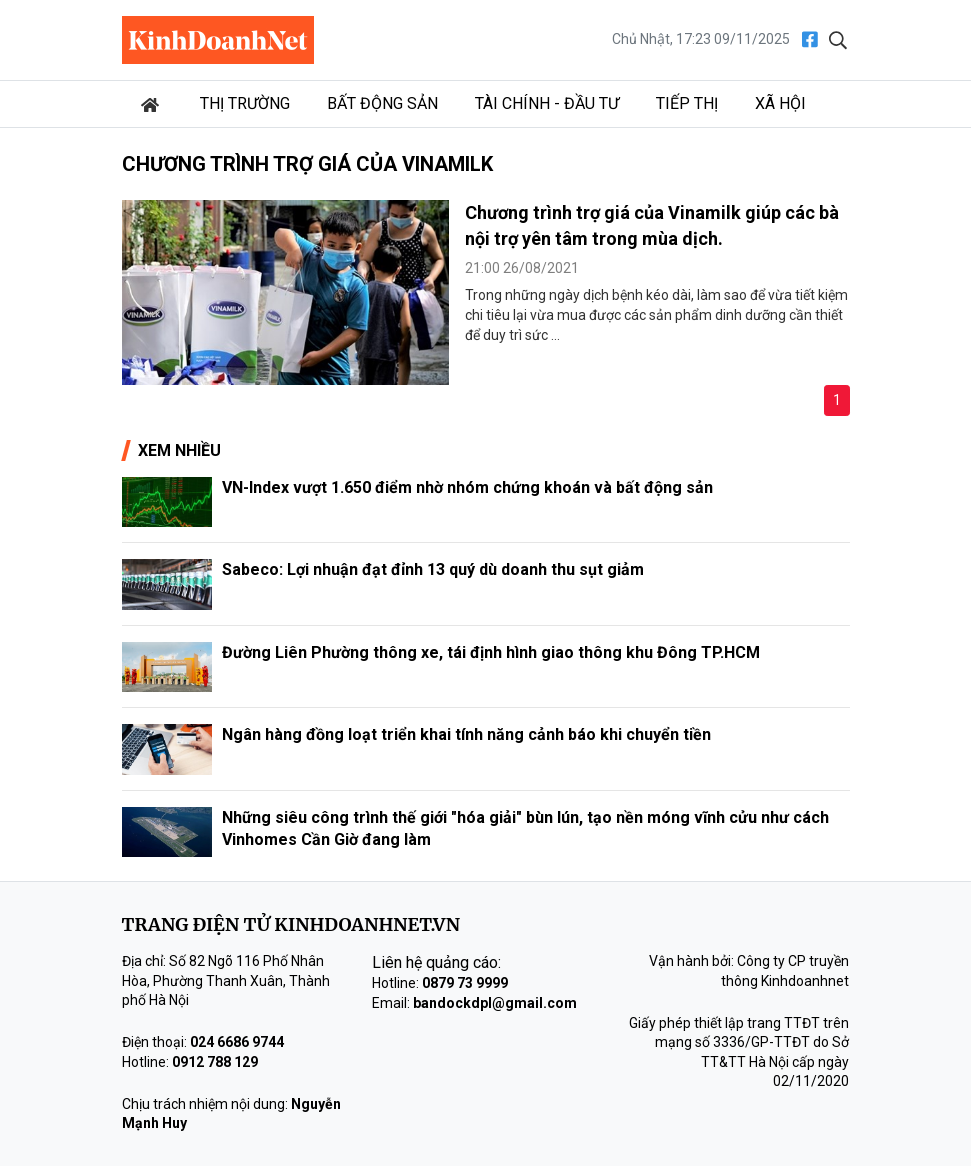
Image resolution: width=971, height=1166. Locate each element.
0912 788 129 (215, 1062)
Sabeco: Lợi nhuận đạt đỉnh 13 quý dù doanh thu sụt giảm (433, 569)
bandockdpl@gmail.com (495, 1003)
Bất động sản (382, 103)
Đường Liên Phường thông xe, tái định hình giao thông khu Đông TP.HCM (491, 652)
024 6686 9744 (237, 1042)
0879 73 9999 (465, 983)
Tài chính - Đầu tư (547, 103)
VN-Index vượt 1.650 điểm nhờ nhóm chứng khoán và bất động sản (467, 487)
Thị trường (245, 103)
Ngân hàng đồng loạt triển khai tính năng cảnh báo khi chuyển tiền (466, 734)
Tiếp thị (687, 103)
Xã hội (780, 103)
